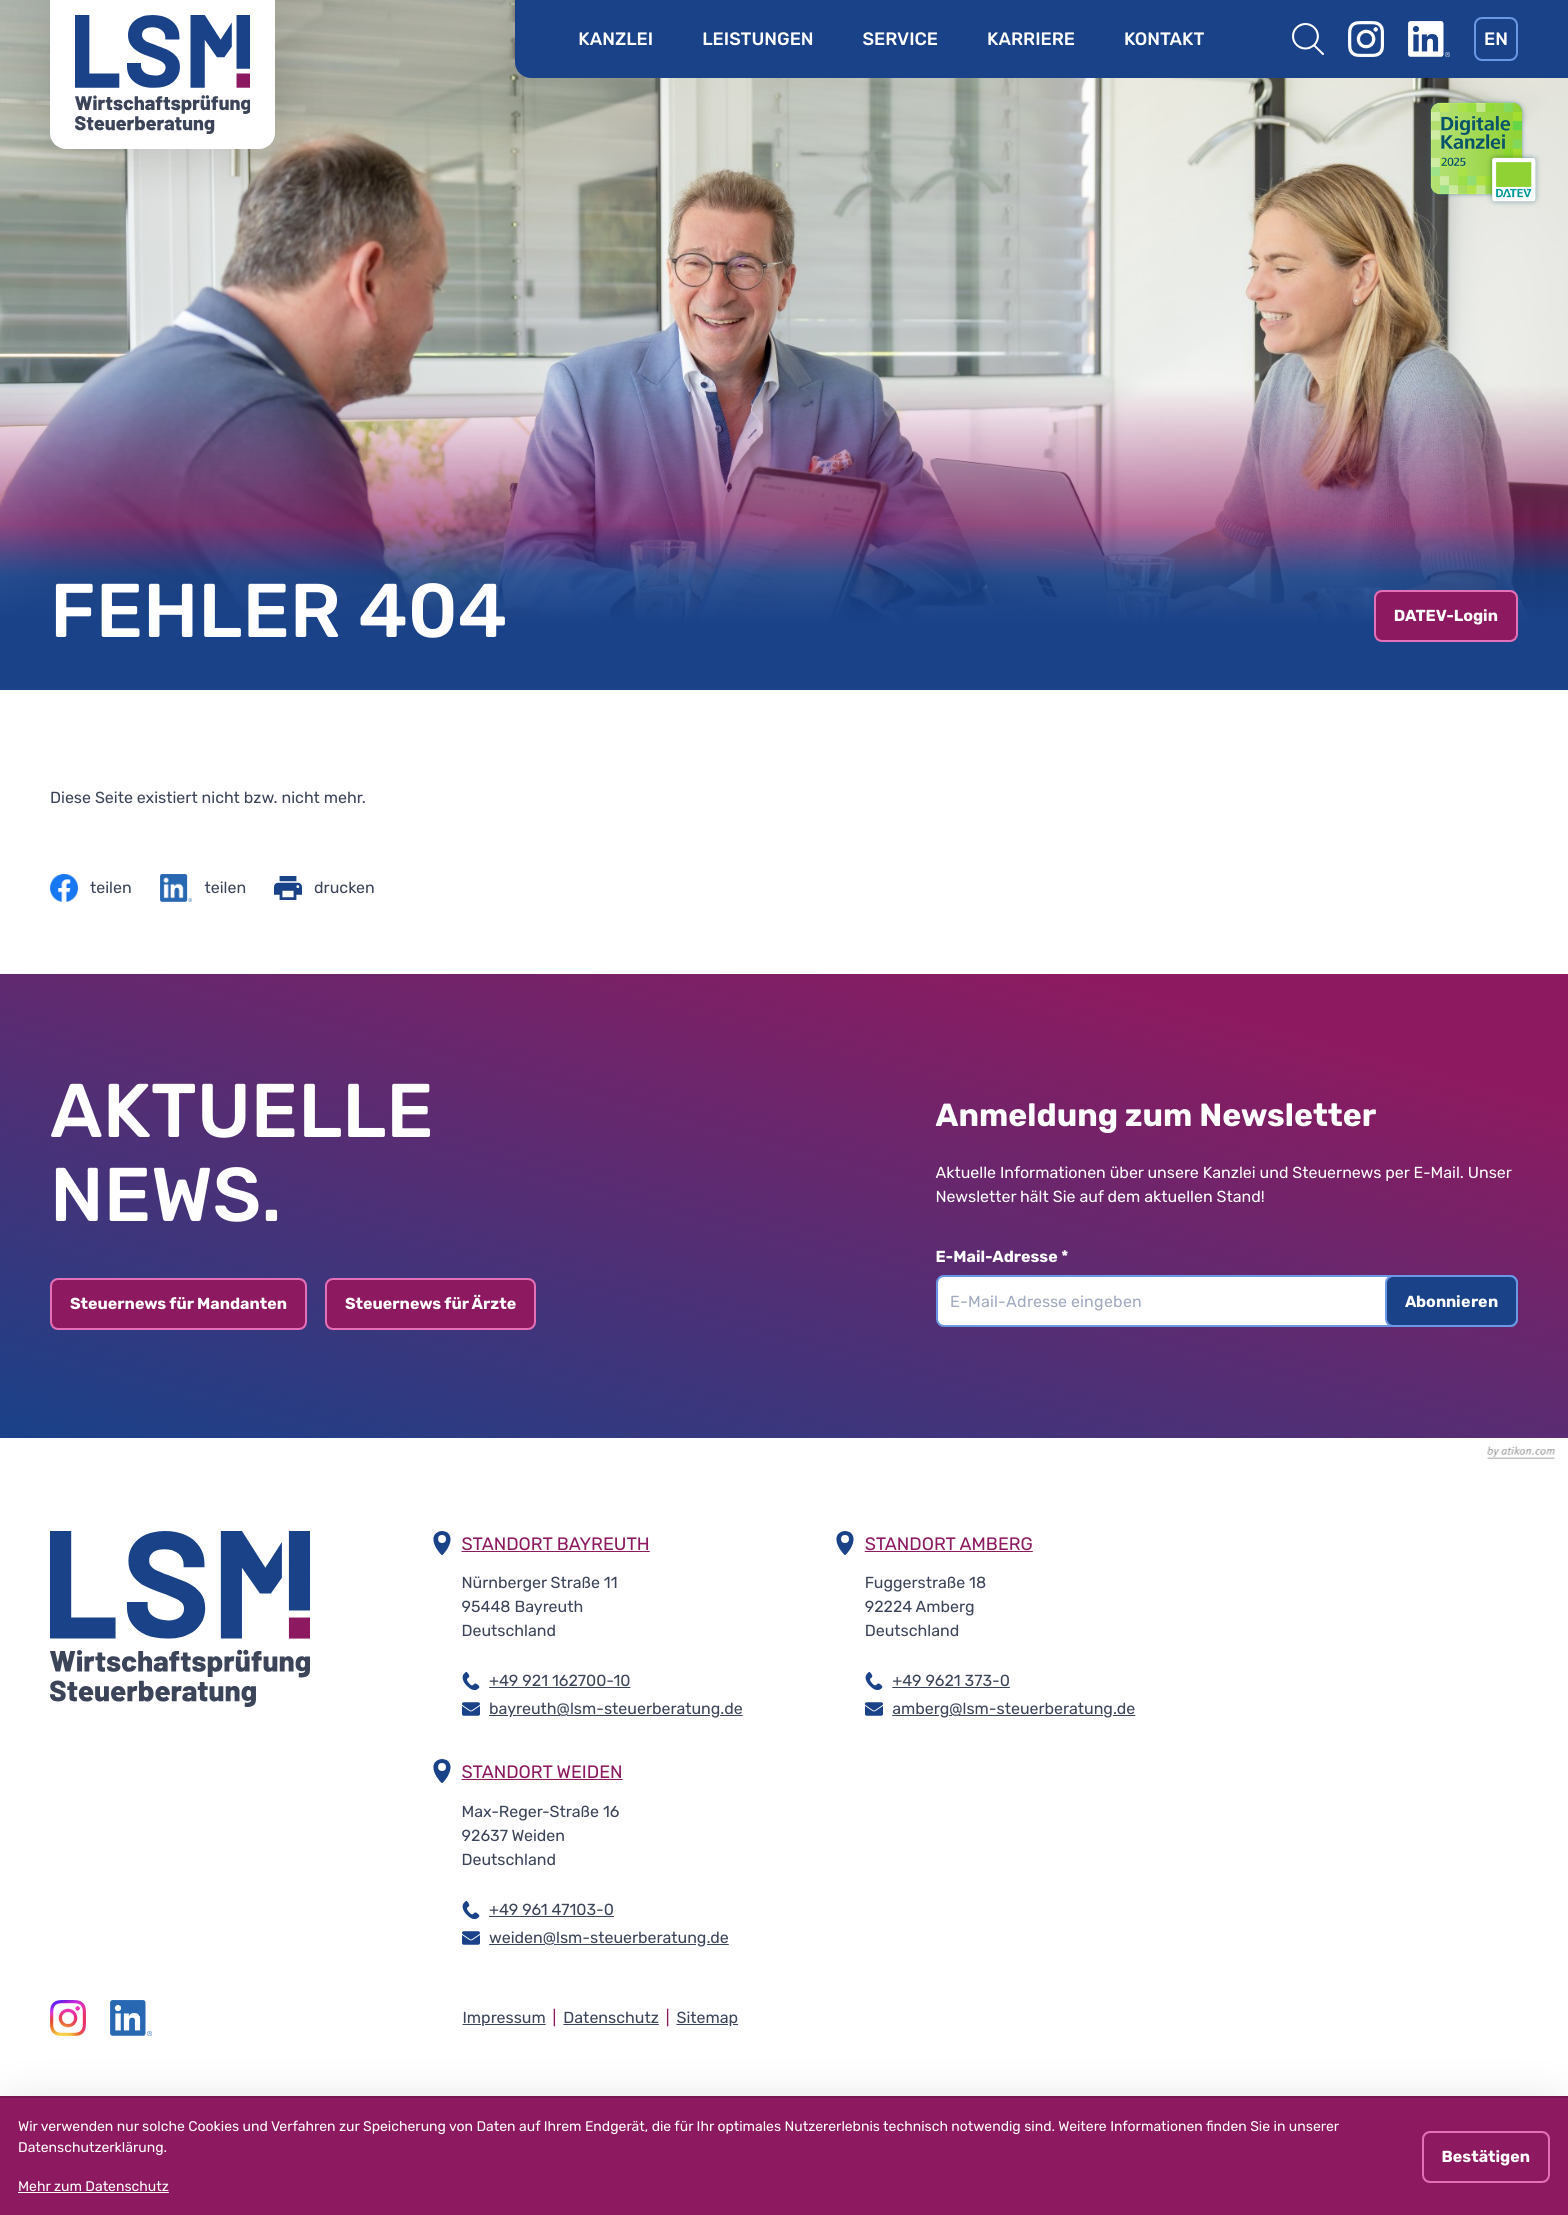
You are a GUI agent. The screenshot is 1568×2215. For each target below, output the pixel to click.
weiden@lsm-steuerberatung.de (609, 1936)
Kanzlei (615, 39)
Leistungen (757, 39)
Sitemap (707, 2017)
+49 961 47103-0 (551, 1908)
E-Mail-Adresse (1012, 1256)
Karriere (1031, 39)
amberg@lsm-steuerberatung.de (1013, 1707)
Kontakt (1164, 39)
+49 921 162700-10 (559, 1679)
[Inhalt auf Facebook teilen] (91, 888)
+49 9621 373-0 (951, 1679)
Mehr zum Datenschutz (93, 2186)
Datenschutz (610, 2017)
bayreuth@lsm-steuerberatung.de (616, 1707)
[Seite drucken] (324, 888)
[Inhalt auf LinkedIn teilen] (203, 888)
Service (901, 39)
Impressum (504, 2017)
